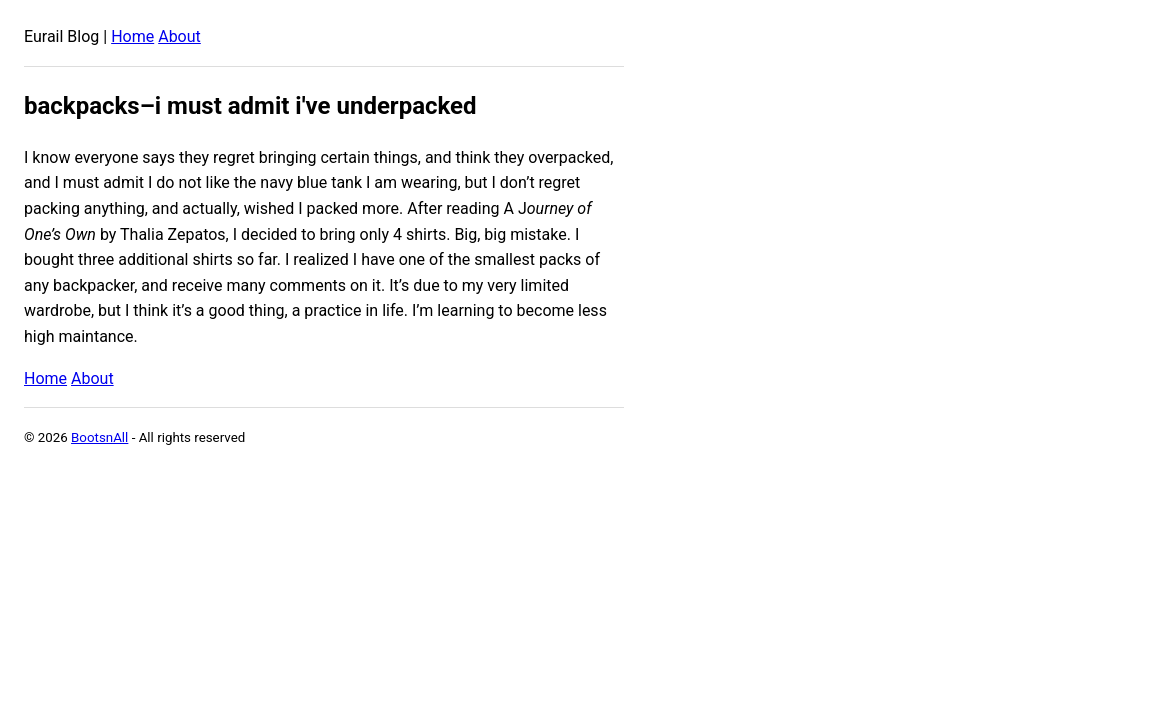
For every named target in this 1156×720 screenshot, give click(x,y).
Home (132, 36)
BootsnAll (99, 437)
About (179, 36)
